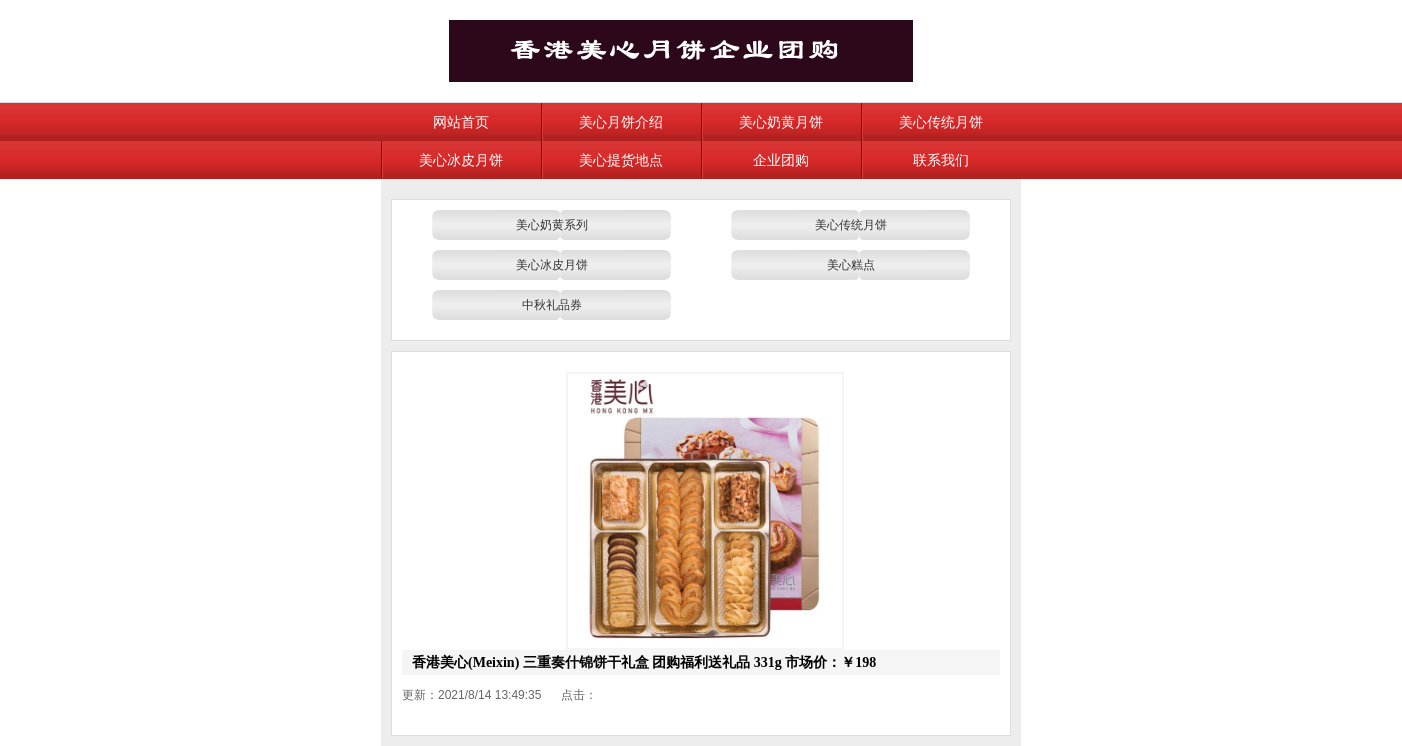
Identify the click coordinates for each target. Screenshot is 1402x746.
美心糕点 (851, 265)
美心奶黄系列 (552, 225)
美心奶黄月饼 (781, 122)
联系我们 (941, 160)
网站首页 (461, 122)
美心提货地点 (621, 160)
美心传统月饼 (941, 122)
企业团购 (781, 160)
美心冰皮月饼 (461, 160)
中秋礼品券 (552, 305)
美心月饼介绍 (621, 122)
